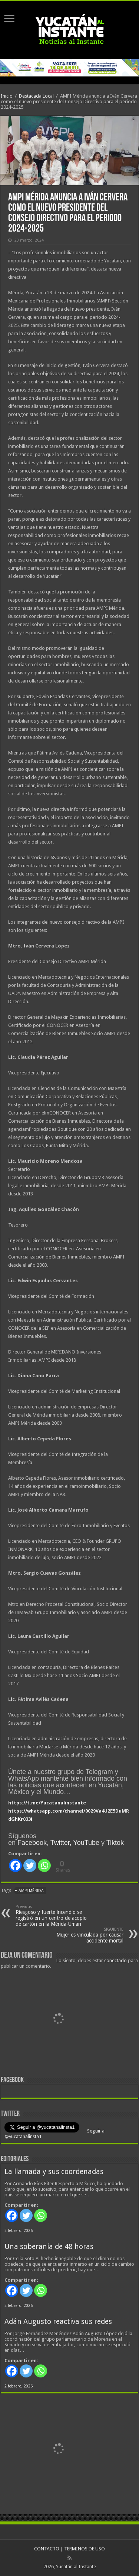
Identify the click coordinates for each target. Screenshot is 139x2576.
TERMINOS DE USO (84, 2549)
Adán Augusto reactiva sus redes (58, 2321)
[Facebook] (15, 1865)
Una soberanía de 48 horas (48, 2246)
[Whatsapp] (44, 1865)
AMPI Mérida (31, 1890)
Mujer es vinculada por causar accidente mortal (85, 1935)
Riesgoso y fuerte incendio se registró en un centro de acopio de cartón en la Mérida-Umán (54, 1915)
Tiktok (115, 1842)
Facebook (32, 1842)
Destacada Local (36, 96)
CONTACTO (46, 2549)
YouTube (86, 1842)
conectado (115, 1960)
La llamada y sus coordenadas (53, 2171)
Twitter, (61, 1842)
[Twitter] (29, 1865)
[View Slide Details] (58, 2020)
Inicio (7, 96)
